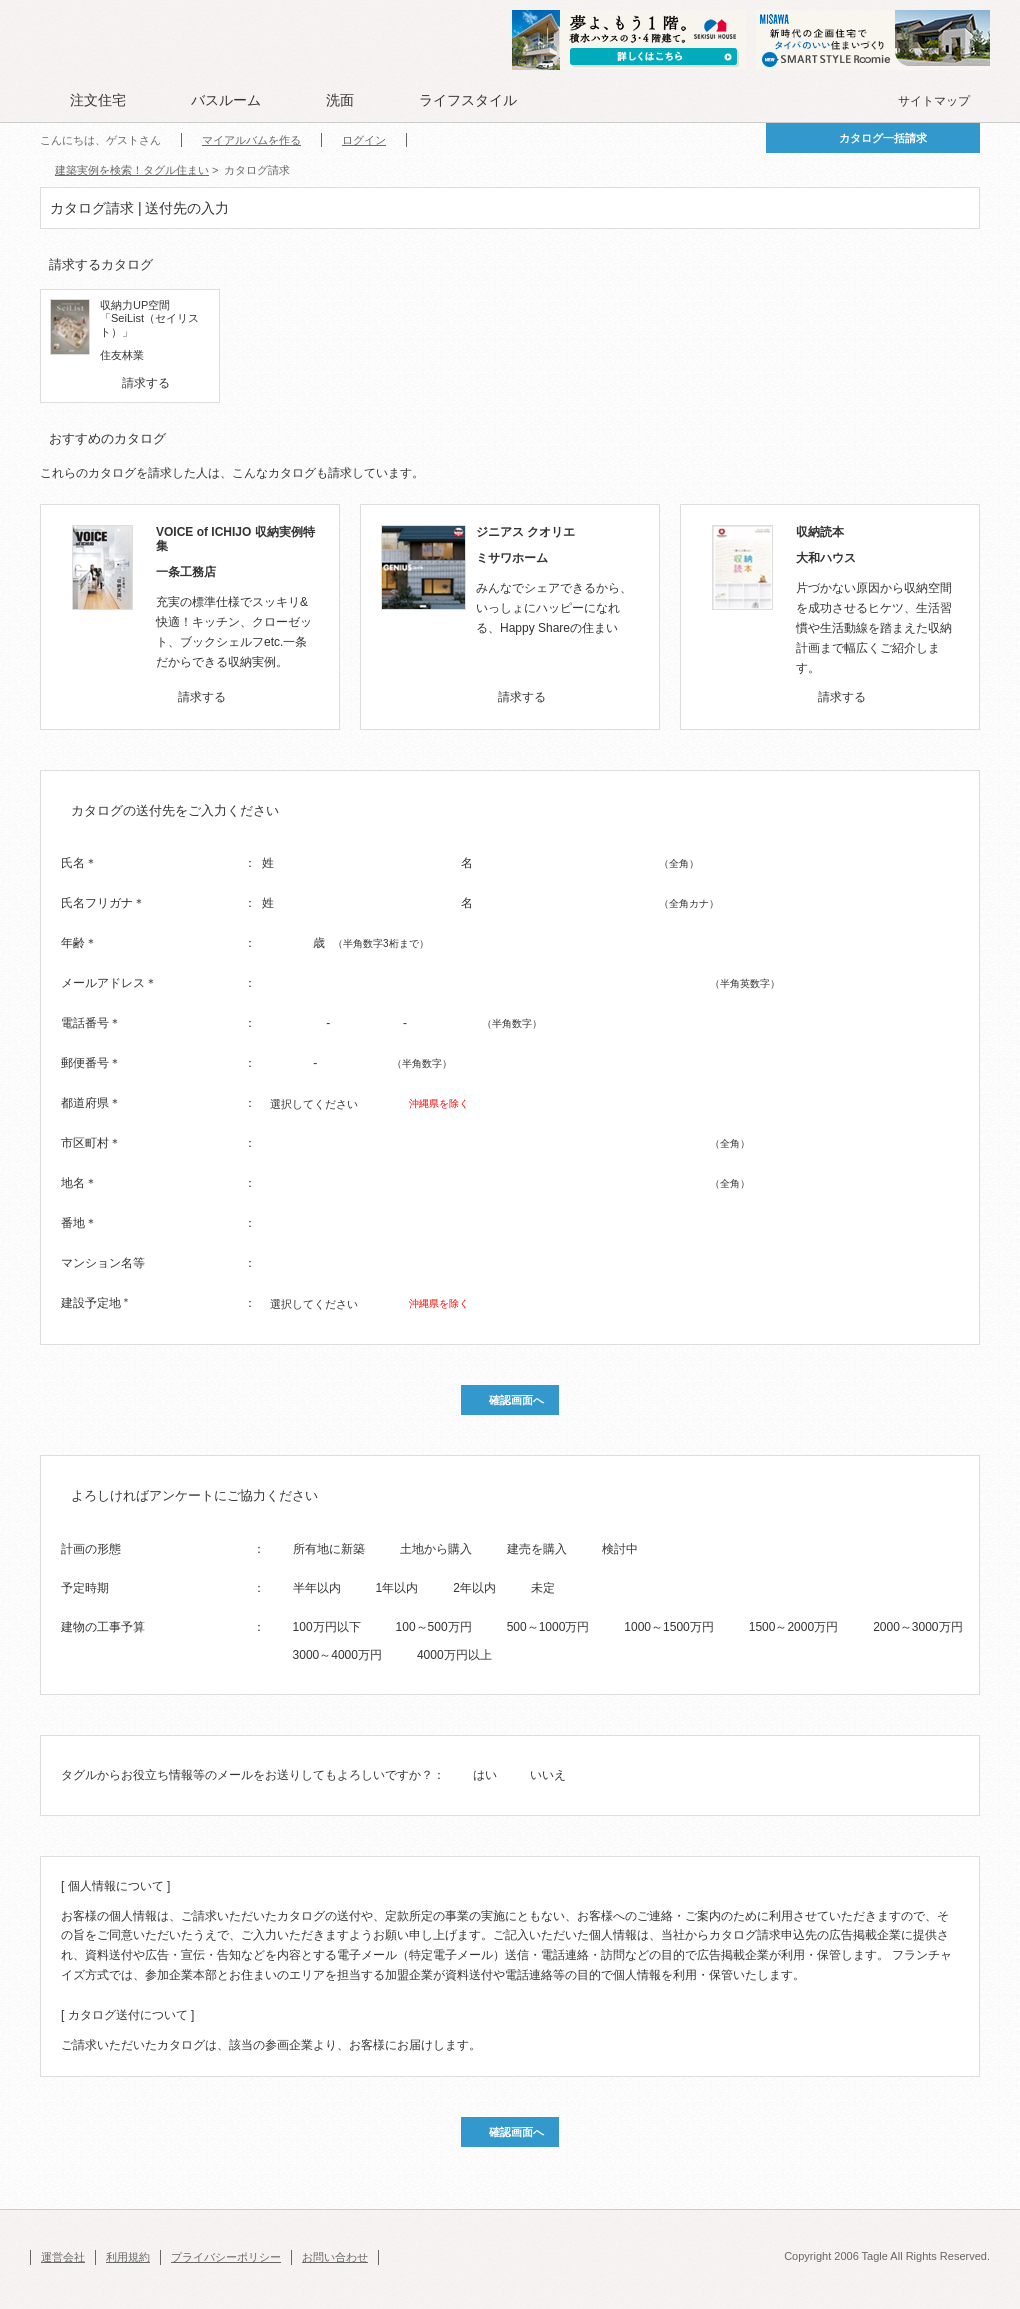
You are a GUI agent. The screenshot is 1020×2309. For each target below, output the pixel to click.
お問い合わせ (335, 2257)
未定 (543, 1588)
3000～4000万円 (337, 1655)
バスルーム (226, 100)
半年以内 (317, 1588)
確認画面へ (516, 1400)
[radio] (280, 1548)
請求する (146, 383)
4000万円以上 (454, 1655)
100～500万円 (434, 1627)
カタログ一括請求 (883, 138)
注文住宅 (98, 100)
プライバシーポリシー (226, 2257)
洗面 (340, 100)
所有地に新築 (329, 1549)
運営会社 (63, 2257)
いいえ (548, 1775)
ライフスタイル (468, 100)
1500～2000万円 (793, 1627)
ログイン (364, 140)
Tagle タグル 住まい (105, 42)
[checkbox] (109, 383)
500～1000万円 (548, 1627)
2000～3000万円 (917, 1627)
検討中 (620, 1549)
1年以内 (397, 1588)
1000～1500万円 (668, 1627)
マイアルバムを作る (251, 140)
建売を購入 (537, 1549)
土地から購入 (436, 1549)
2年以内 (474, 1588)
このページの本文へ (79, 1)
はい (485, 1775)
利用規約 (128, 2257)
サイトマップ (934, 101)
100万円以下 (327, 1627)
